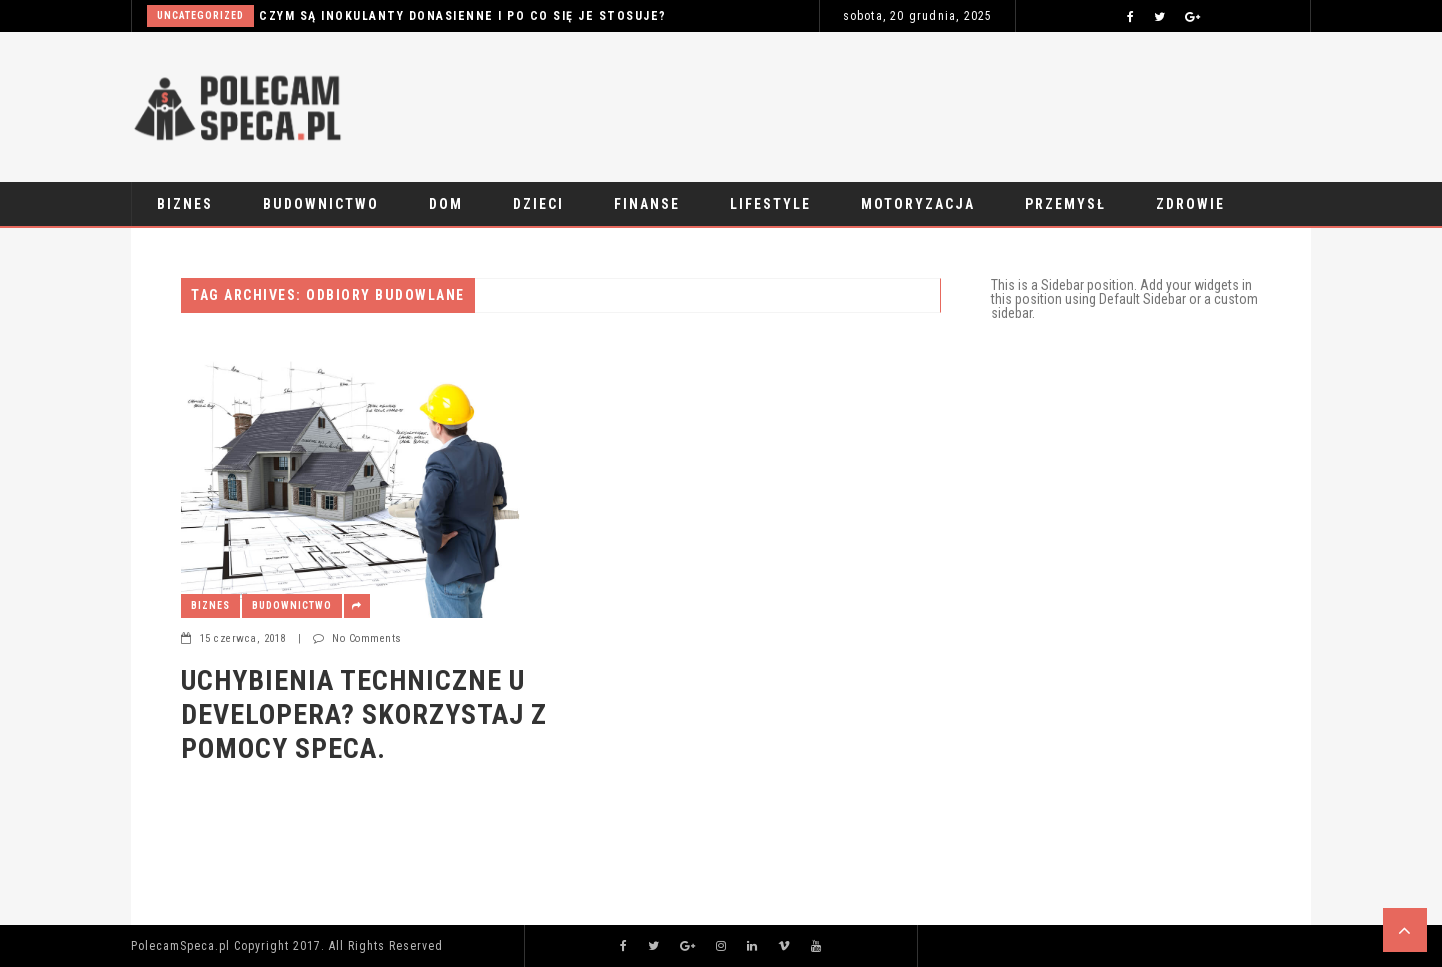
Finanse (647, 204)
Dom (446, 204)
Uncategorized (200, 15)
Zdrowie (1190, 204)
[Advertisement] (947, 102)
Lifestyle (770, 204)
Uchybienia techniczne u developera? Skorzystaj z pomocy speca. (364, 714)
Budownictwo (321, 204)
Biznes (185, 204)
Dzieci (538, 204)
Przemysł (1065, 204)
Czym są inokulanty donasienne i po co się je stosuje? (463, 16)
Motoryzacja (918, 204)
